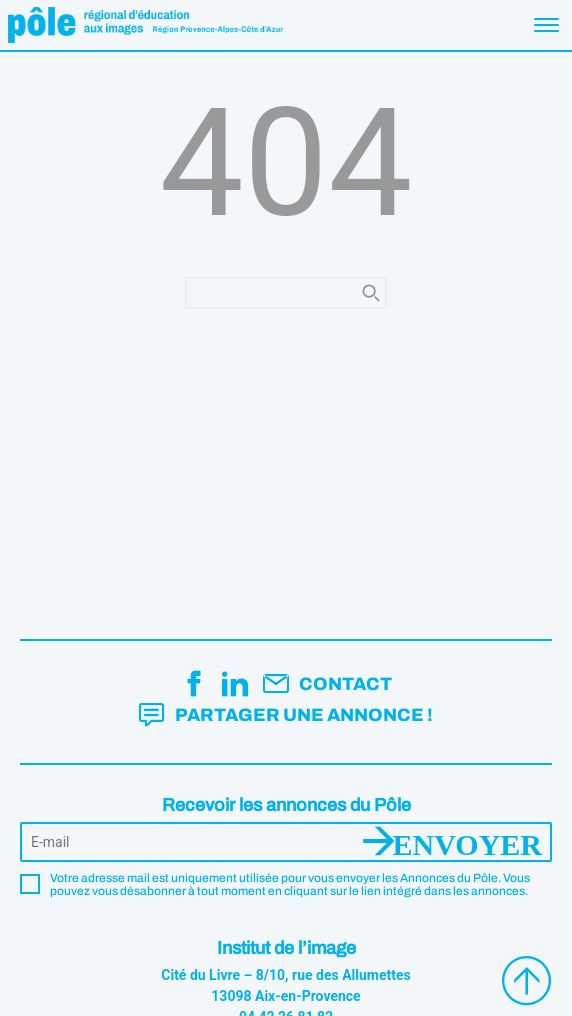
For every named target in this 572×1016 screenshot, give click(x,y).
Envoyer (467, 842)
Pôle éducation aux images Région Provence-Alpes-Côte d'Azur (145, 25)
